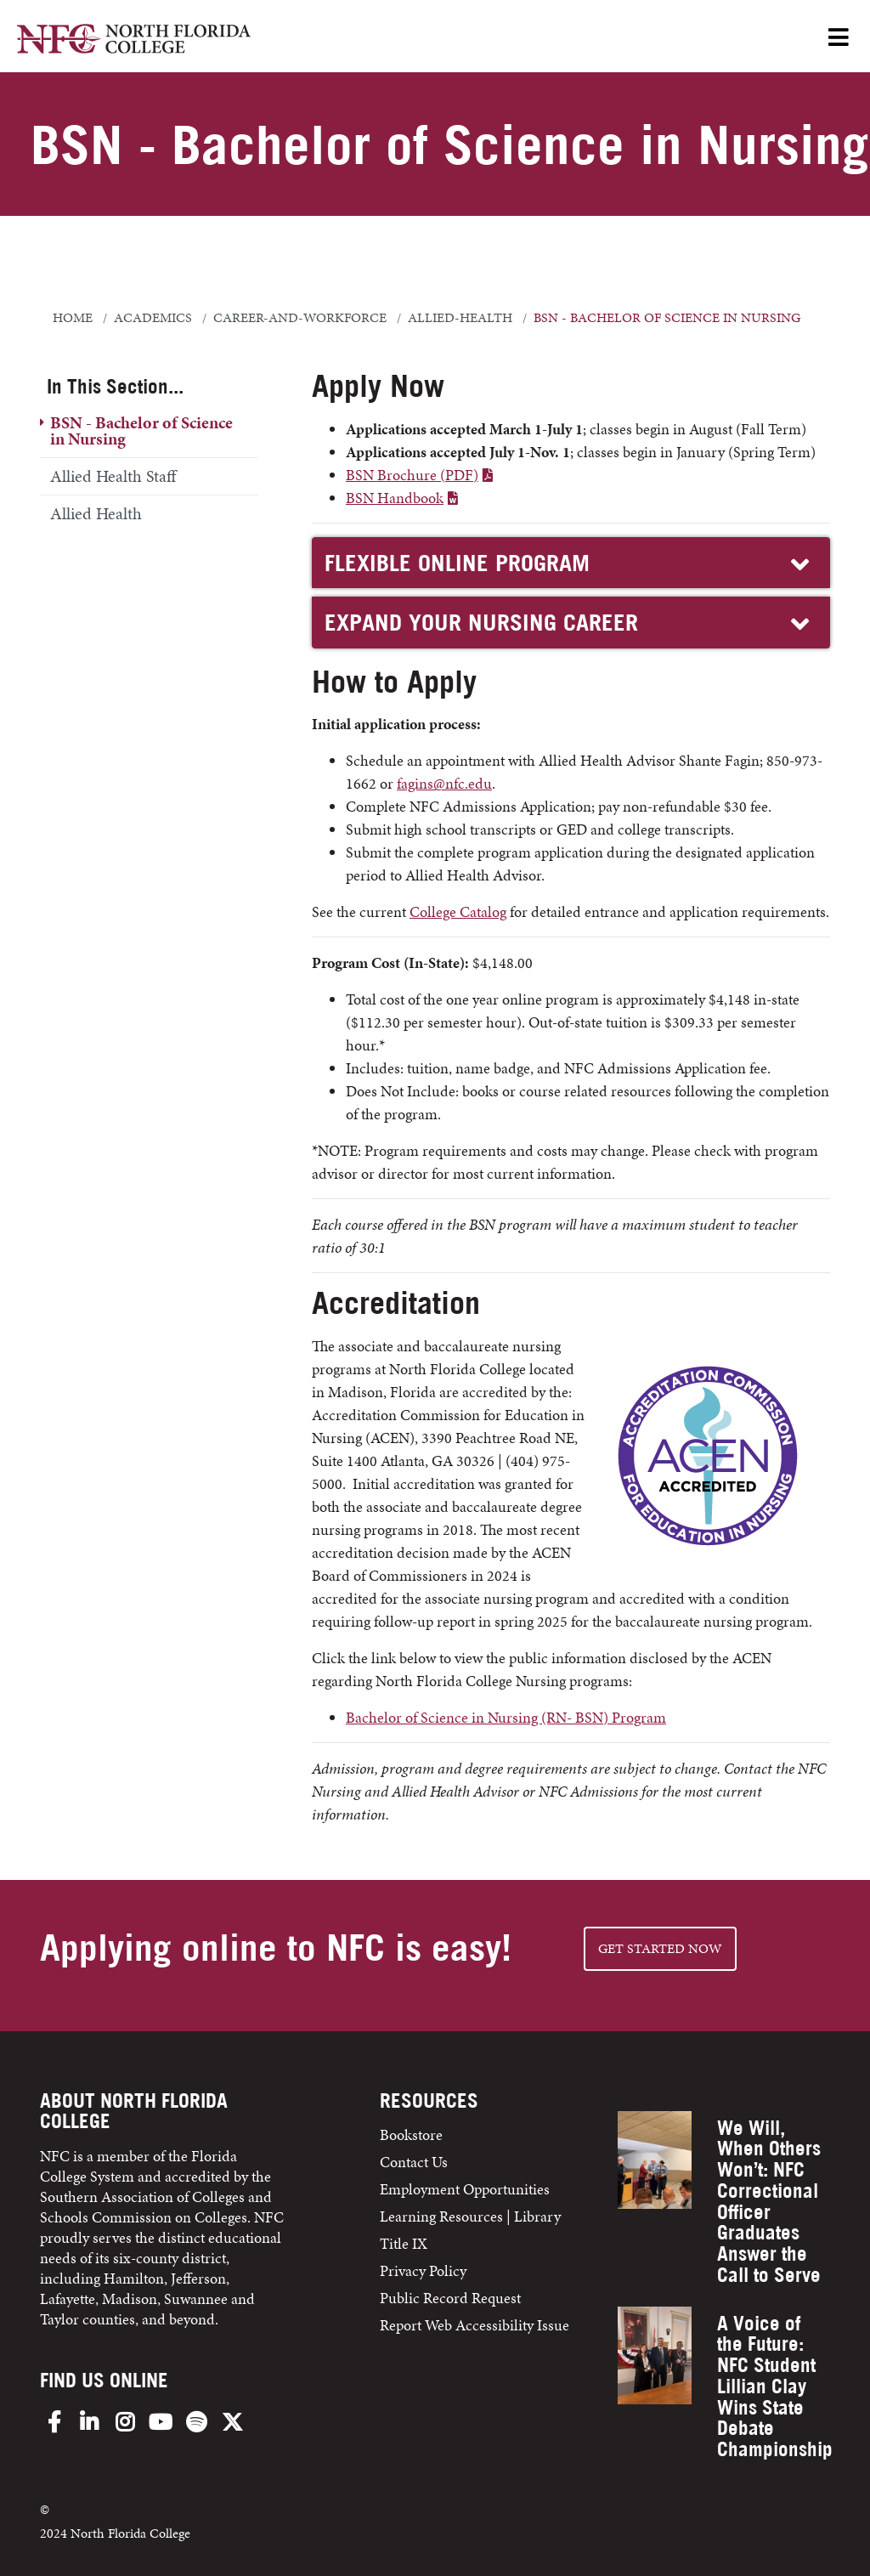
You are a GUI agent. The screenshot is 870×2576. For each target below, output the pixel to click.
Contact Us (414, 2161)
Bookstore (413, 2134)
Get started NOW (660, 1948)
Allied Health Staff (113, 476)
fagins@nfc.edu (444, 783)
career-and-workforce (300, 318)
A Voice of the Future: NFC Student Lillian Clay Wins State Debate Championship (775, 2386)
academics (153, 318)
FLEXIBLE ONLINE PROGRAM (569, 564)
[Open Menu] (838, 38)
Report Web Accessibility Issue (474, 2324)
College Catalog (458, 911)
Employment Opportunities (465, 2189)
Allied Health (96, 513)
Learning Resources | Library (470, 2216)
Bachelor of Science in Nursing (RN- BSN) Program (506, 1717)
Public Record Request (450, 2297)
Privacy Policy (423, 2270)
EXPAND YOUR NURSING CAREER (569, 623)
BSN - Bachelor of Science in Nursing (141, 430)
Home (73, 318)
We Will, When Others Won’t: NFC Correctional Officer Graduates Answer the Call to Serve (769, 2201)
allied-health (460, 318)
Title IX (403, 2243)
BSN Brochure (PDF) (412, 474)
